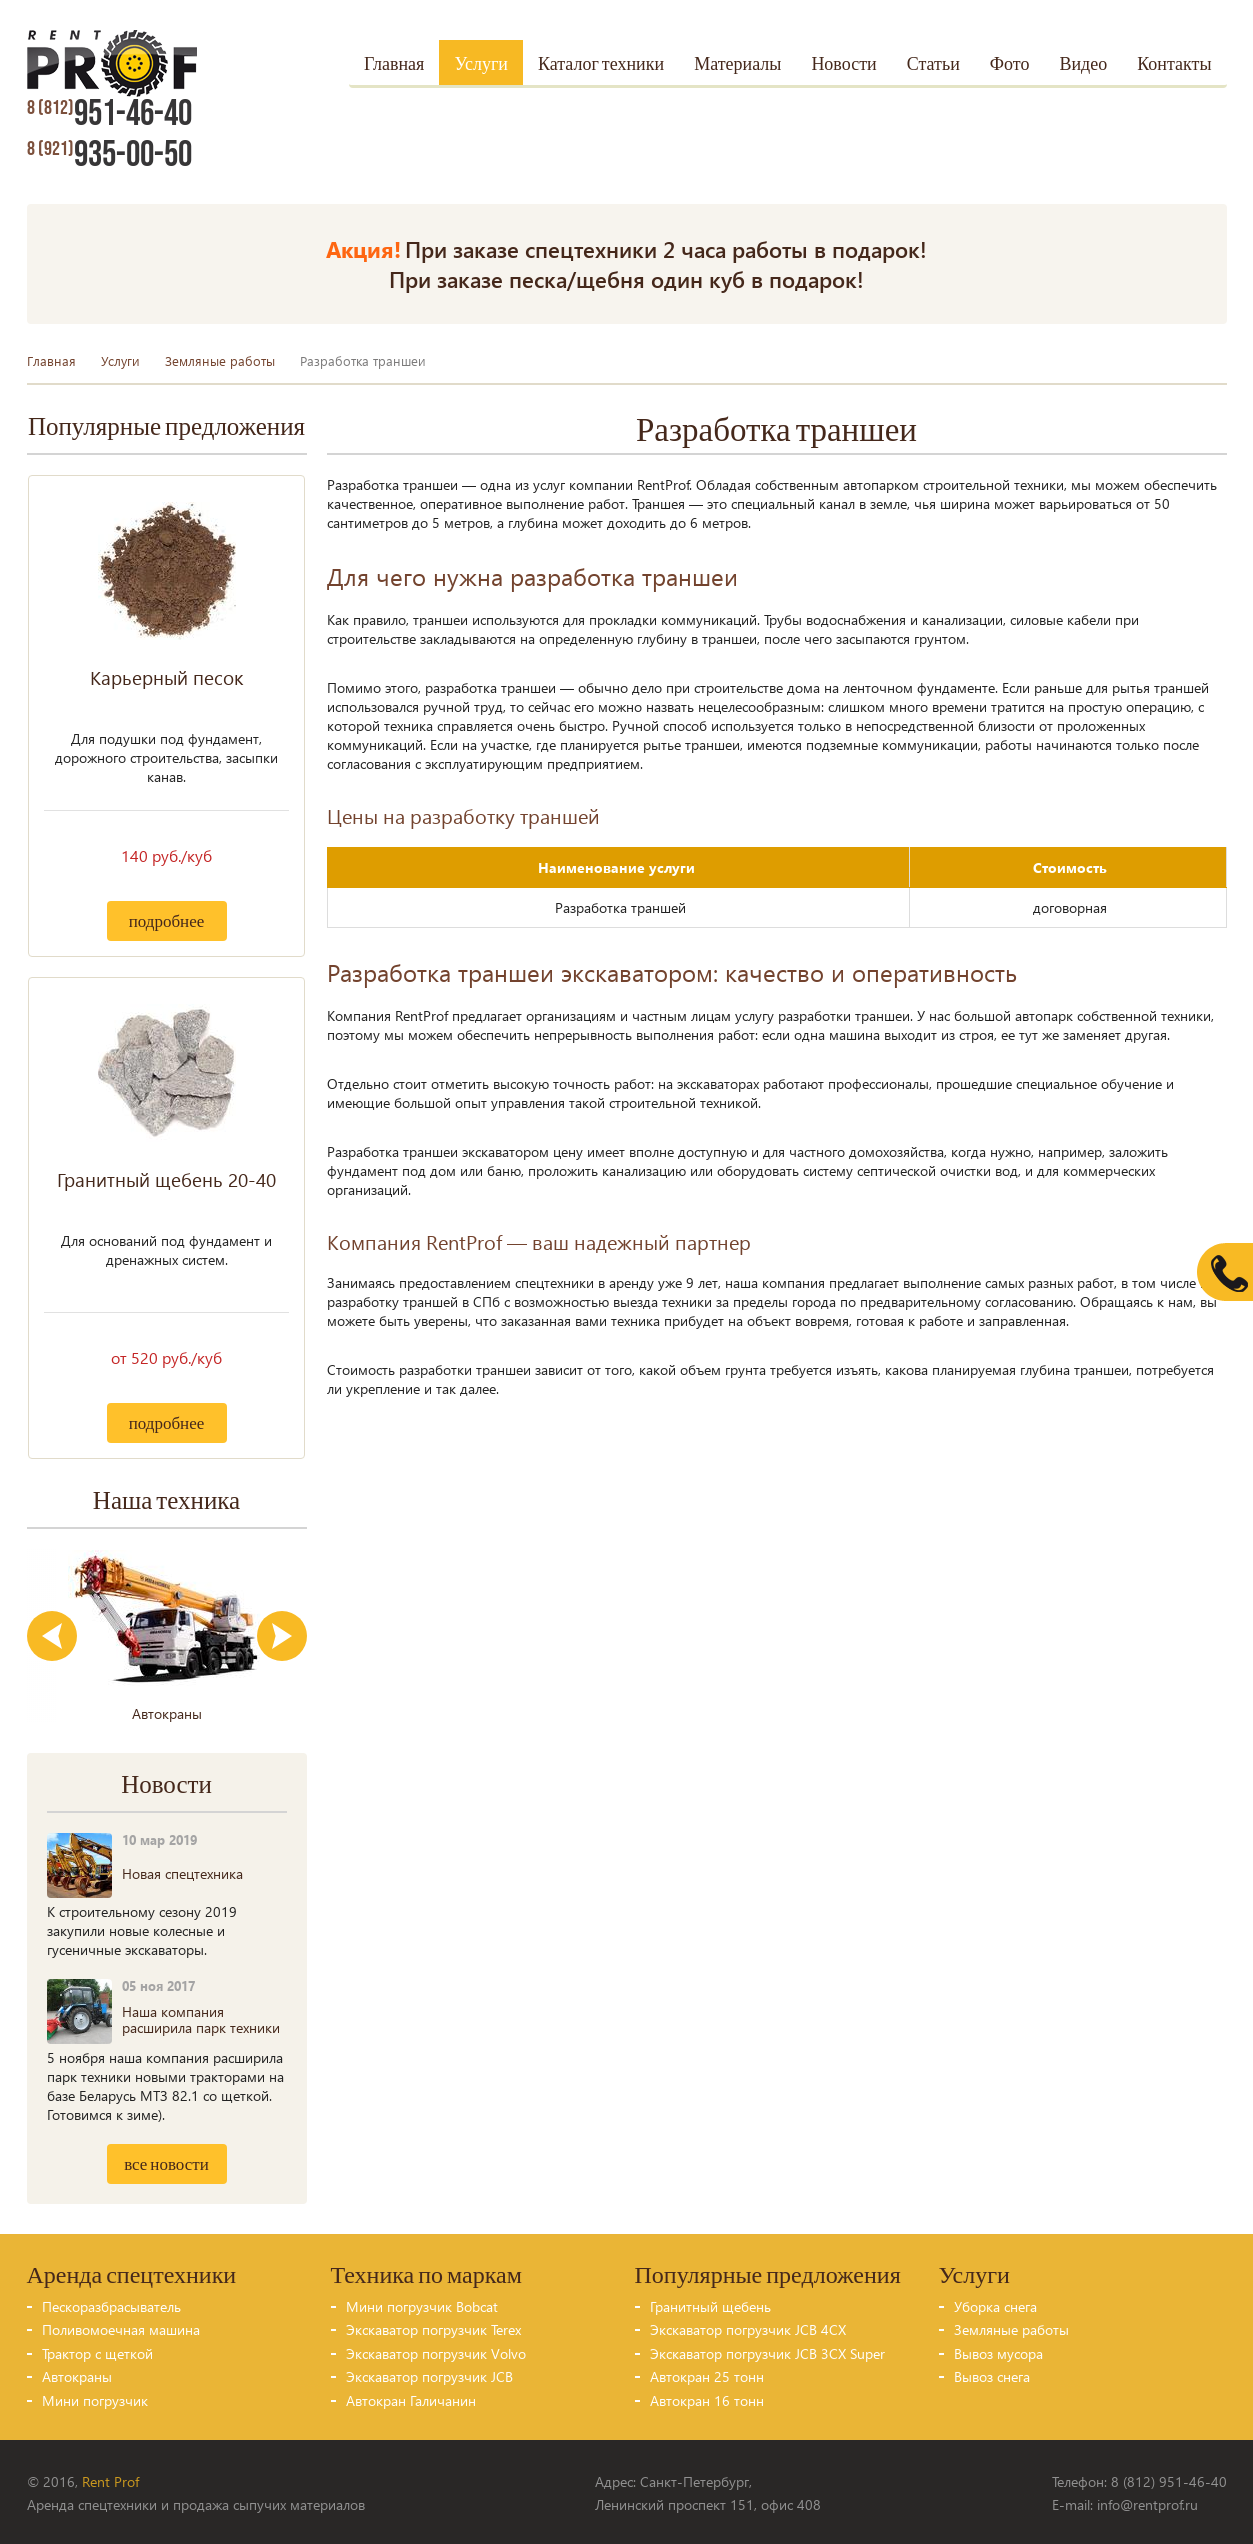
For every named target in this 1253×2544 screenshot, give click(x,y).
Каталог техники (601, 64)
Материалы (737, 64)
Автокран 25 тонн (707, 2374)
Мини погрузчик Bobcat (422, 2304)
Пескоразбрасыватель (111, 2304)
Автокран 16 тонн (707, 2397)
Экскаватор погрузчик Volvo (436, 2351)
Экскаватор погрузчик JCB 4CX (748, 2327)
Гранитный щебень (710, 2304)
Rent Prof (110, 2479)
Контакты (1174, 64)
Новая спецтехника (182, 1871)
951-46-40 (108, 114)
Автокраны (77, 2374)
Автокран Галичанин (411, 2397)
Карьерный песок (166, 675)
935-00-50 (108, 154)
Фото (1010, 64)
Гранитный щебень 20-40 (166, 1177)
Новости (843, 64)
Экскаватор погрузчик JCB (429, 2374)
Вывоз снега (992, 2374)
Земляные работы (220, 358)
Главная (394, 64)
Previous (52, 1634)
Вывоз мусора (998, 2351)
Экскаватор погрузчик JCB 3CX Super (767, 2351)
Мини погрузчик (95, 2397)
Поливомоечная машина (121, 2327)
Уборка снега (995, 2304)
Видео (1083, 64)
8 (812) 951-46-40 (1169, 2479)
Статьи (933, 64)
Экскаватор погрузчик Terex (433, 2327)
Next (282, 1634)
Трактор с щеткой (97, 2351)
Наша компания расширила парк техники (201, 2017)
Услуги (481, 64)
